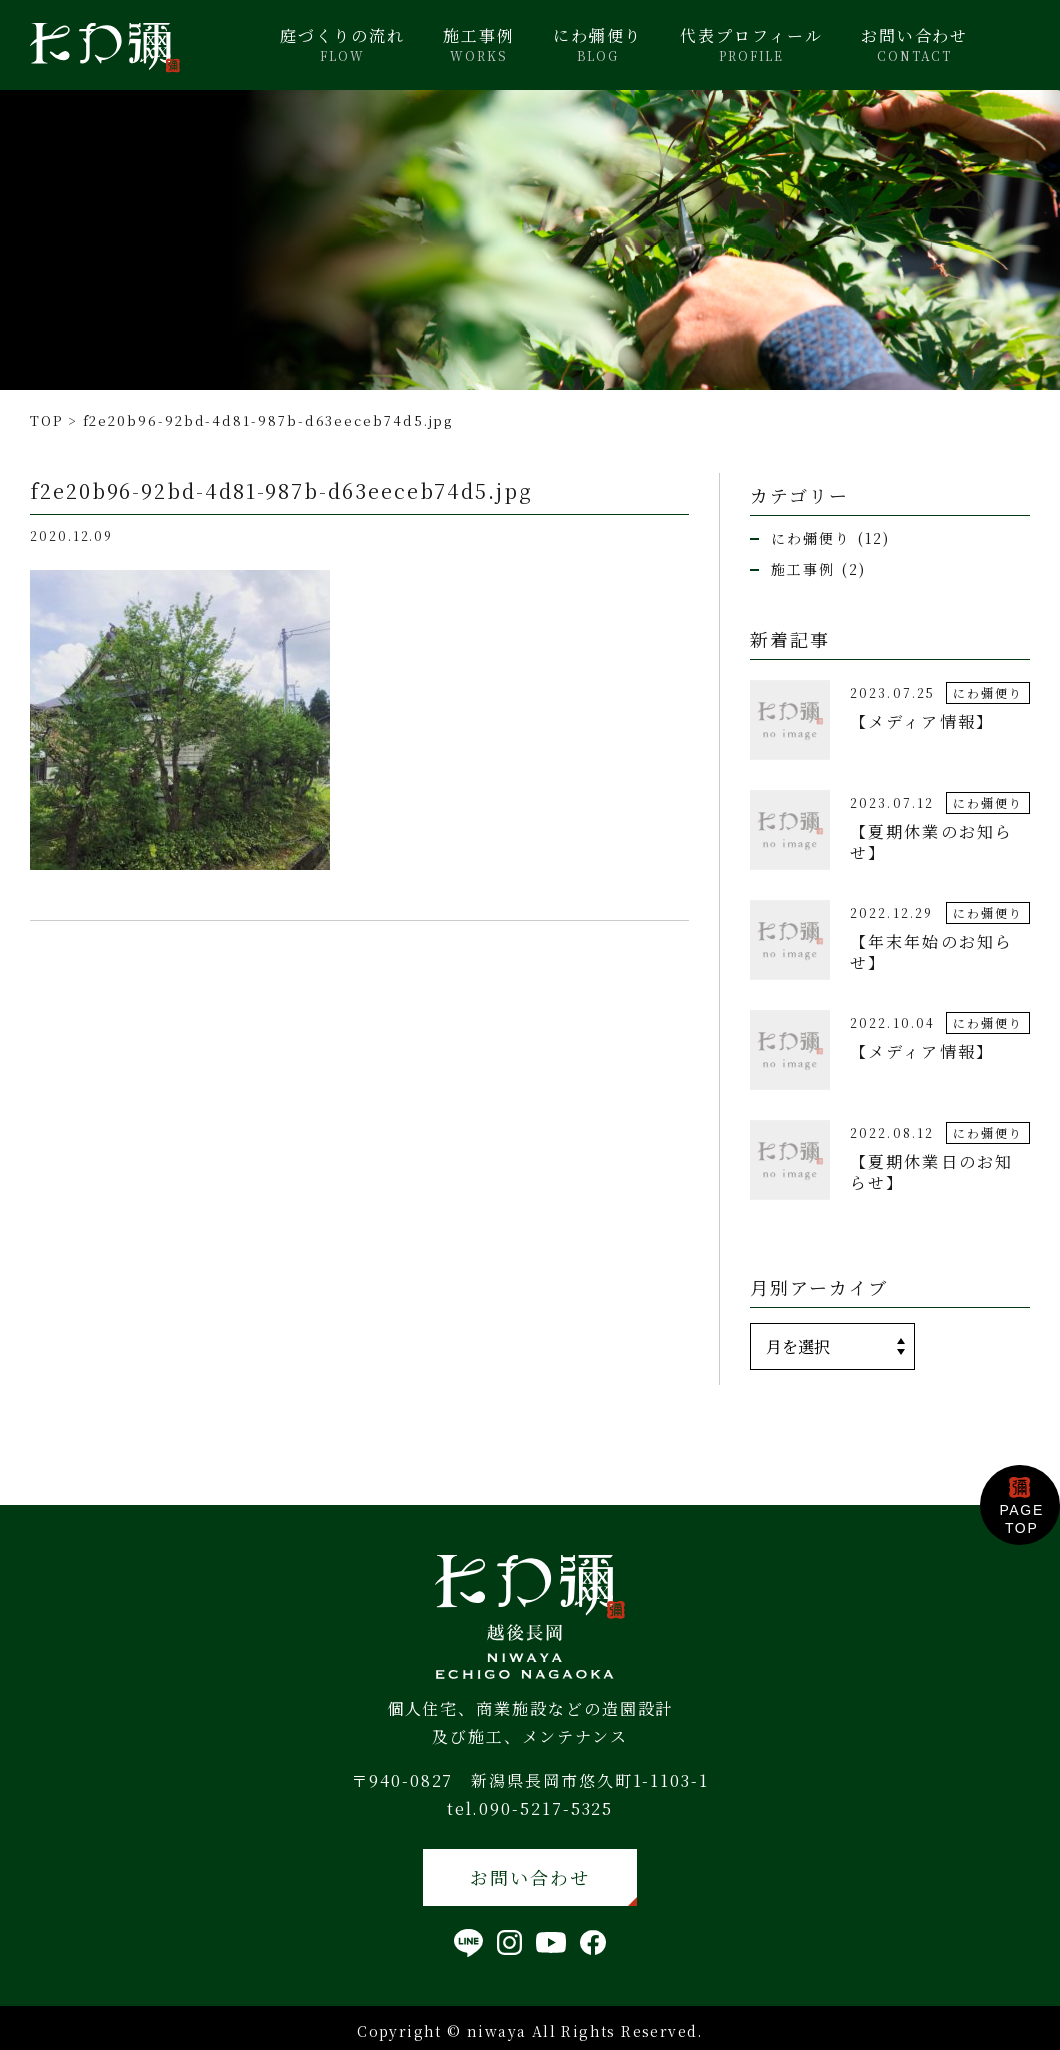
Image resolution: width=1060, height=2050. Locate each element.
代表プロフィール (751, 45)
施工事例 (479, 45)
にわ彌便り (598, 45)
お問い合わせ (915, 45)
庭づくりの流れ (342, 45)
